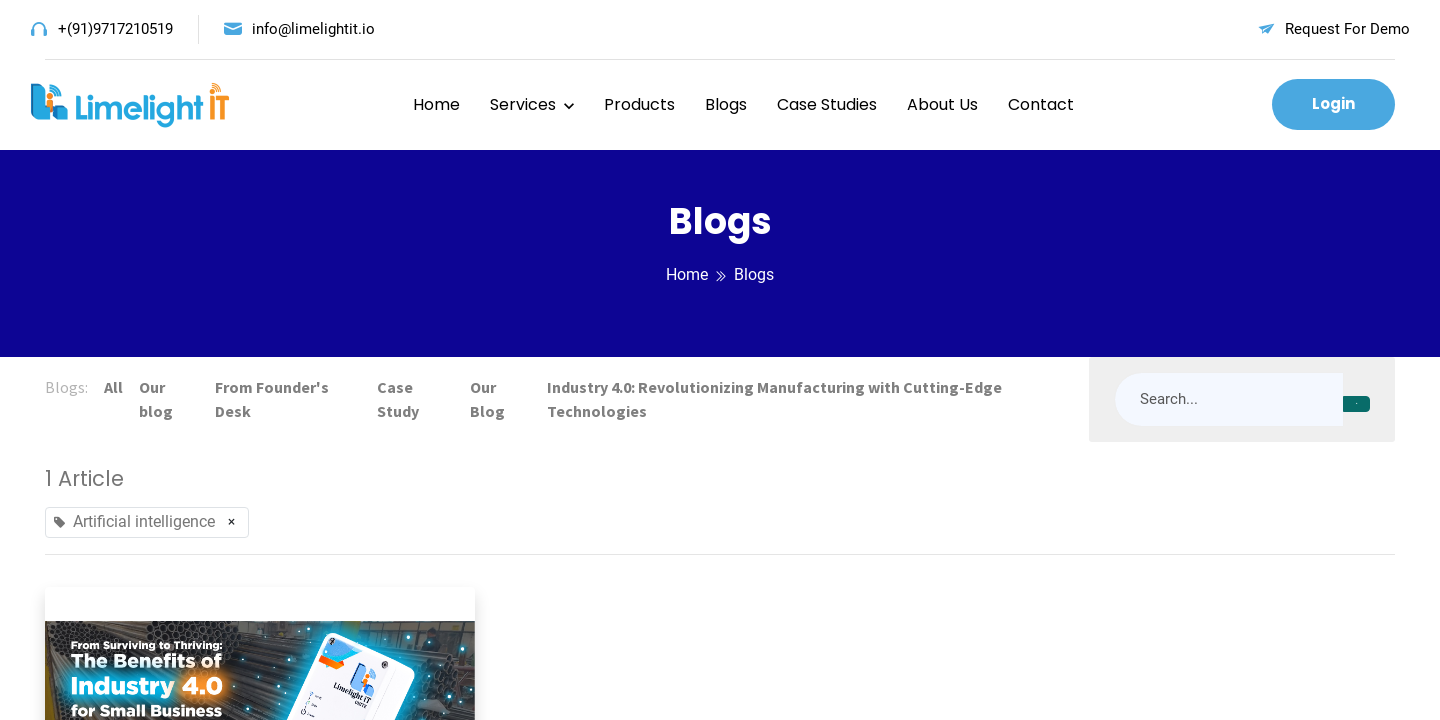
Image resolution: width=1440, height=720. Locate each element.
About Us (942, 104)
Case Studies (827, 104)
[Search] (1356, 404)
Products (639, 104)
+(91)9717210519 (115, 29)
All (113, 387)
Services (523, 104)
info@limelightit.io (313, 29)
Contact (1041, 104)
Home (436, 104)
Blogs (726, 104)
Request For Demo (1347, 29)
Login (1333, 103)
